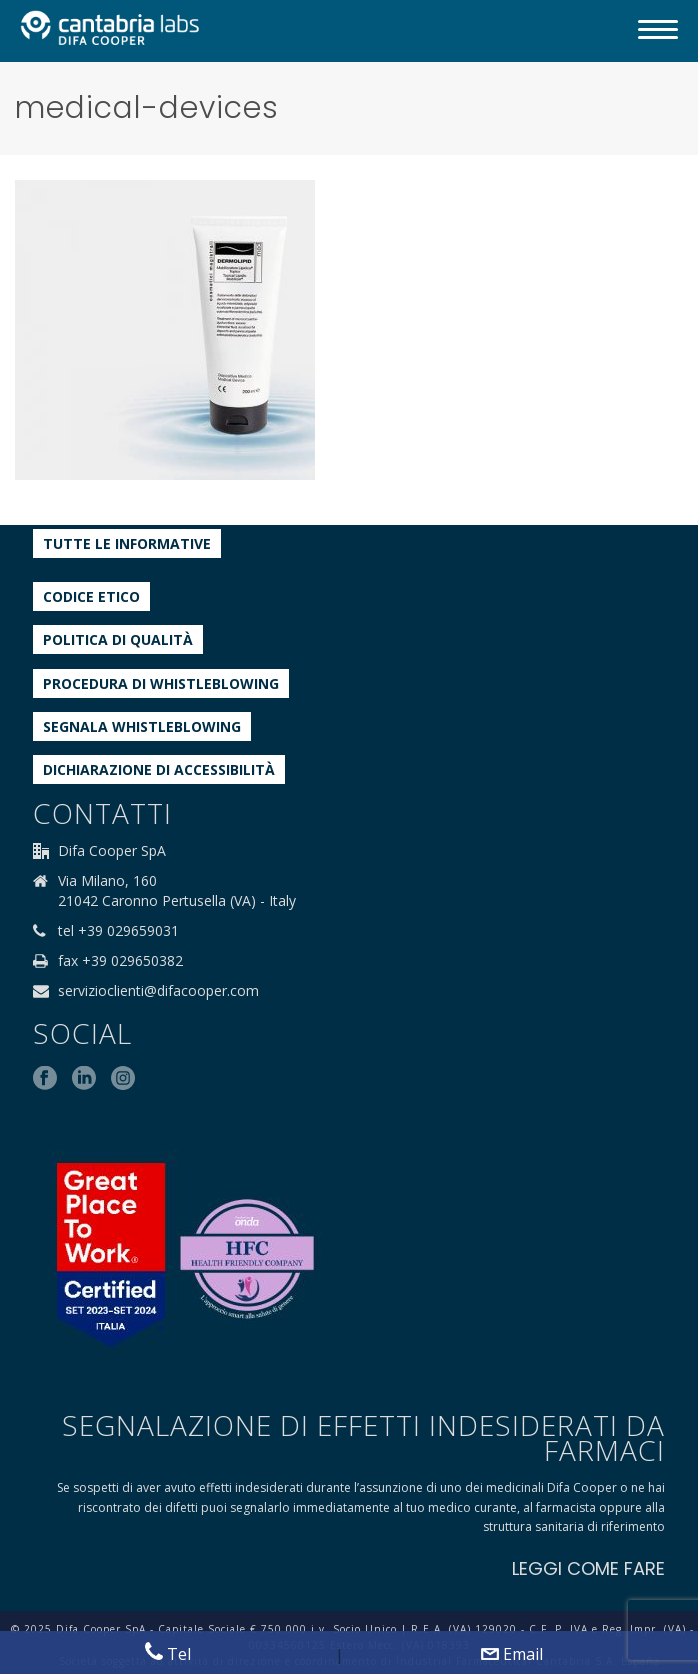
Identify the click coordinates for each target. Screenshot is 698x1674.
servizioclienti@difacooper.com (158, 991)
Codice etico (91, 596)
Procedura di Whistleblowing (161, 683)
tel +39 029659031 (118, 931)
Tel (168, 1653)
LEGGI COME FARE (588, 1568)
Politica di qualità (118, 639)
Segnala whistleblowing (142, 726)
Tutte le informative (127, 543)
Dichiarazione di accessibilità (159, 769)
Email (512, 1654)
